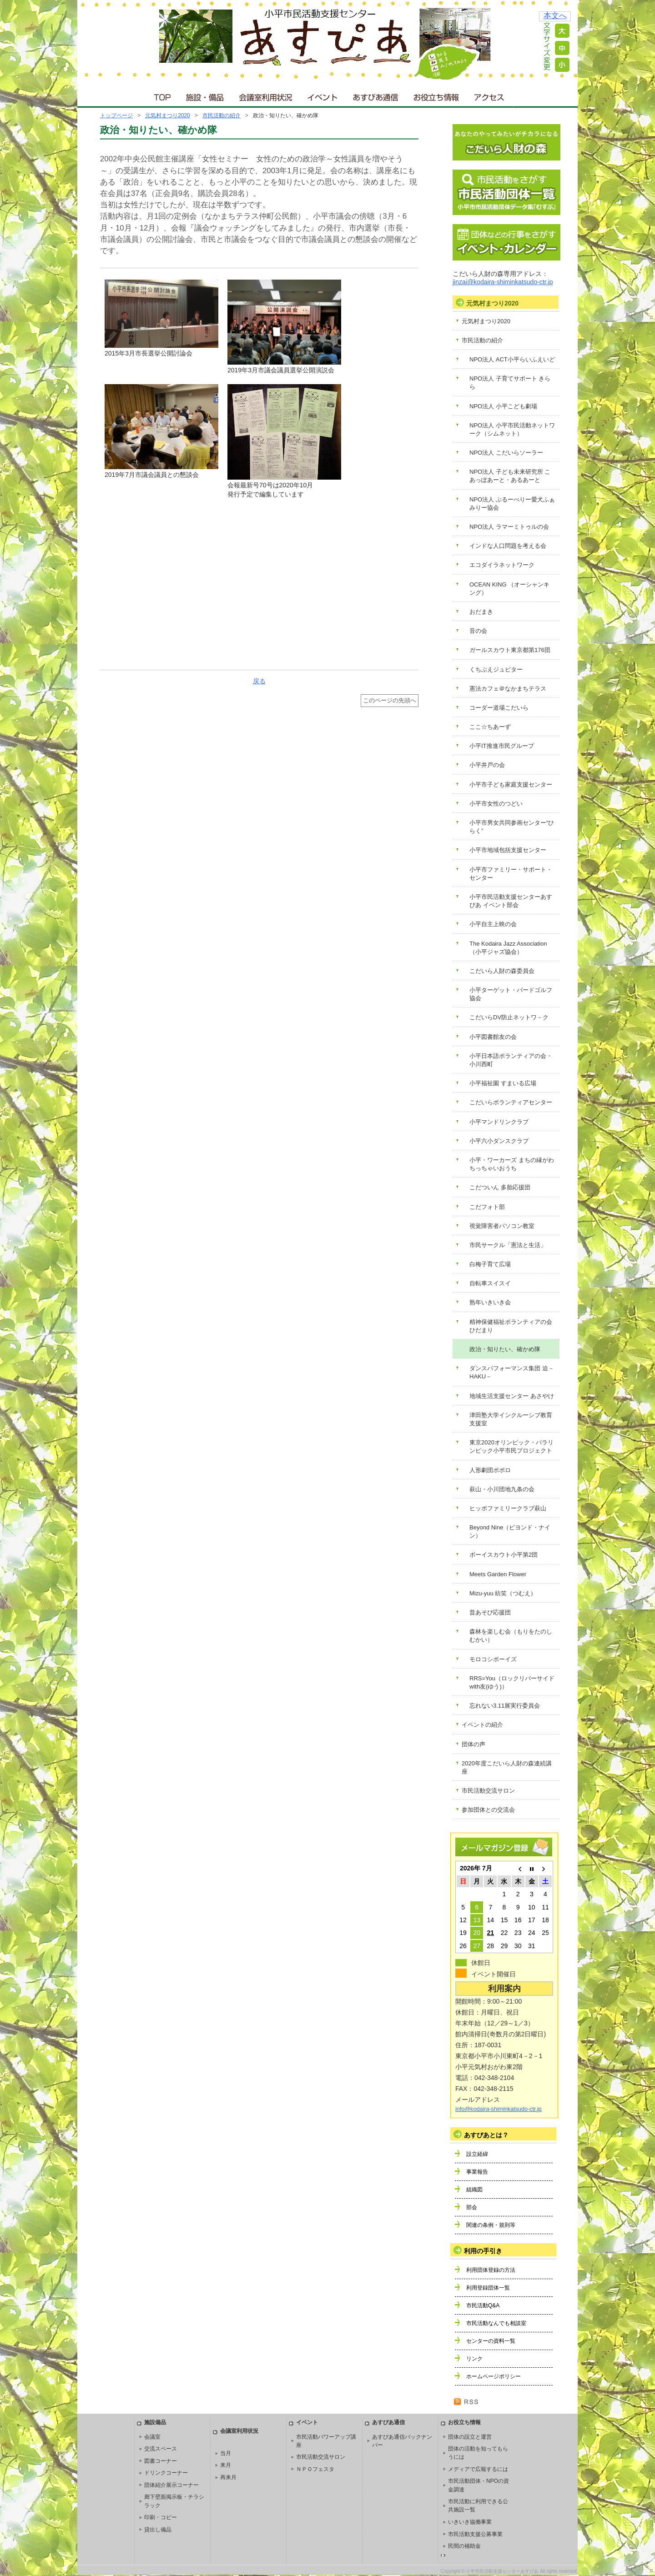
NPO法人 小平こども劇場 (503, 406)
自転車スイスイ (490, 1283)
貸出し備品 (157, 2529)
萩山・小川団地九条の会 (501, 1489)
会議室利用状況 (266, 95)
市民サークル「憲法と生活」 (507, 1245)
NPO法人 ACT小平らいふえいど (512, 359)
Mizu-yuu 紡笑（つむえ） (502, 1593)
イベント (323, 95)
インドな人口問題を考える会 (507, 545)
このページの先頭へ (389, 700)
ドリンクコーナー (166, 2473)
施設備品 (155, 2422)
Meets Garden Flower (497, 1574)
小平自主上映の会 (493, 924)
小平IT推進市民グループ (501, 745)
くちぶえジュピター (496, 669)
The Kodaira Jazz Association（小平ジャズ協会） (508, 947)
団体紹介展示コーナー (171, 2485)
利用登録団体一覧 (488, 2288)
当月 (225, 2453)
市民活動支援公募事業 (475, 2534)
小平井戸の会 (487, 765)
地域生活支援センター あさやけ (511, 1396)
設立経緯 (477, 2154)
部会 (471, 2207)
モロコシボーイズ (493, 1659)
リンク (474, 2358)
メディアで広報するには (478, 2469)
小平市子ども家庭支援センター (510, 784)
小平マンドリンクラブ (499, 1121)
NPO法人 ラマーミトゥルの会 (509, 526)
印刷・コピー (160, 2517)
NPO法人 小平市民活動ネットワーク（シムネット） (512, 429)
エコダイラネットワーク (501, 564)
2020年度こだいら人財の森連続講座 (507, 1767)
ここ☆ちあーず (490, 726)
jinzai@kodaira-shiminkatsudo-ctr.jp (503, 282)
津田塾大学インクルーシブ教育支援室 (510, 1419)
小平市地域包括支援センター (507, 850)
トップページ (116, 115)
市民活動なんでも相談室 (496, 2323)
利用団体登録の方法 (490, 2270)
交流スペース (160, 2449)
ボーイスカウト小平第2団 (503, 1554)
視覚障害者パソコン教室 (501, 1226)
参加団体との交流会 (488, 1809)
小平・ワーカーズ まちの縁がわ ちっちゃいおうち (511, 1164)
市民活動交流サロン (488, 1790)
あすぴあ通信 (376, 95)
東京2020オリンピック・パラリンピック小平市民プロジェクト (511, 1446)
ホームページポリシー (493, 2376)
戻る (259, 681)
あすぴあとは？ (486, 2135)
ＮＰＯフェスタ (315, 2469)
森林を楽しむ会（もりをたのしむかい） (510, 1635)
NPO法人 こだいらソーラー (506, 452)
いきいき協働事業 (470, 2522)
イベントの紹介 (482, 1724)
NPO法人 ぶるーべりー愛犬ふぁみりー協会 (512, 503)
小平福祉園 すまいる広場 (502, 1083)
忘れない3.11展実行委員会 (504, 1705)
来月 (225, 2465)
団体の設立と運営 (470, 2437)
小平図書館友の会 (493, 1036)
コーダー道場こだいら (499, 707)
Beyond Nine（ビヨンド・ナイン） (509, 1531)
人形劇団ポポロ (490, 1470)
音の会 (478, 630)
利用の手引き (483, 2251)
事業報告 (477, 2172)
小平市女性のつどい (496, 803)
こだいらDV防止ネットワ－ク (509, 1017)
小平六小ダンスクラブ (499, 1141)
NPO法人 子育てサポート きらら (509, 382)
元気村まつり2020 (167, 115)
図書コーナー (160, 2461)
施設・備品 (206, 95)
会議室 (152, 2437)
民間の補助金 (464, 2546)
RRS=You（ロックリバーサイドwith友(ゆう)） (511, 1682)
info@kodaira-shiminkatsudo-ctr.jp (498, 2109)
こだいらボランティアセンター (510, 1102)
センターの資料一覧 (490, 2341)
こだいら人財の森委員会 (501, 970)
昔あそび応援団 (490, 1612)
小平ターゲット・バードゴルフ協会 (510, 994)
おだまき (481, 611)
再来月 (228, 2477)
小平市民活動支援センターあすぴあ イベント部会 (510, 900)
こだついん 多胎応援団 (499, 1187)
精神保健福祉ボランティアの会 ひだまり (510, 1325)
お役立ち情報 (436, 95)
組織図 (474, 2189)
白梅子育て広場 (490, 1264)
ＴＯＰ (161, 95)
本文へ (555, 15)
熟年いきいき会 (490, 1302)
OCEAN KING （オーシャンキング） (509, 588)
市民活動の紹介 (221, 115)
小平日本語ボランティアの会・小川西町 (510, 1059)
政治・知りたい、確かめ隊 (504, 1349)
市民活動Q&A (482, 2305)
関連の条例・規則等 (490, 2225)
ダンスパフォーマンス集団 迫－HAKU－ (511, 1372)
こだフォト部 (487, 1206)
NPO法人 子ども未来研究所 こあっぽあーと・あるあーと (509, 475)
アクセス (490, 95)
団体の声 (473, 1744)
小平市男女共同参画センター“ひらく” (511, 826)
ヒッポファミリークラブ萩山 (507, 1508)
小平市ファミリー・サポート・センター (510, 873)
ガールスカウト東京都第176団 (509, 650)
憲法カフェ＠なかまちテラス (507, 688)
